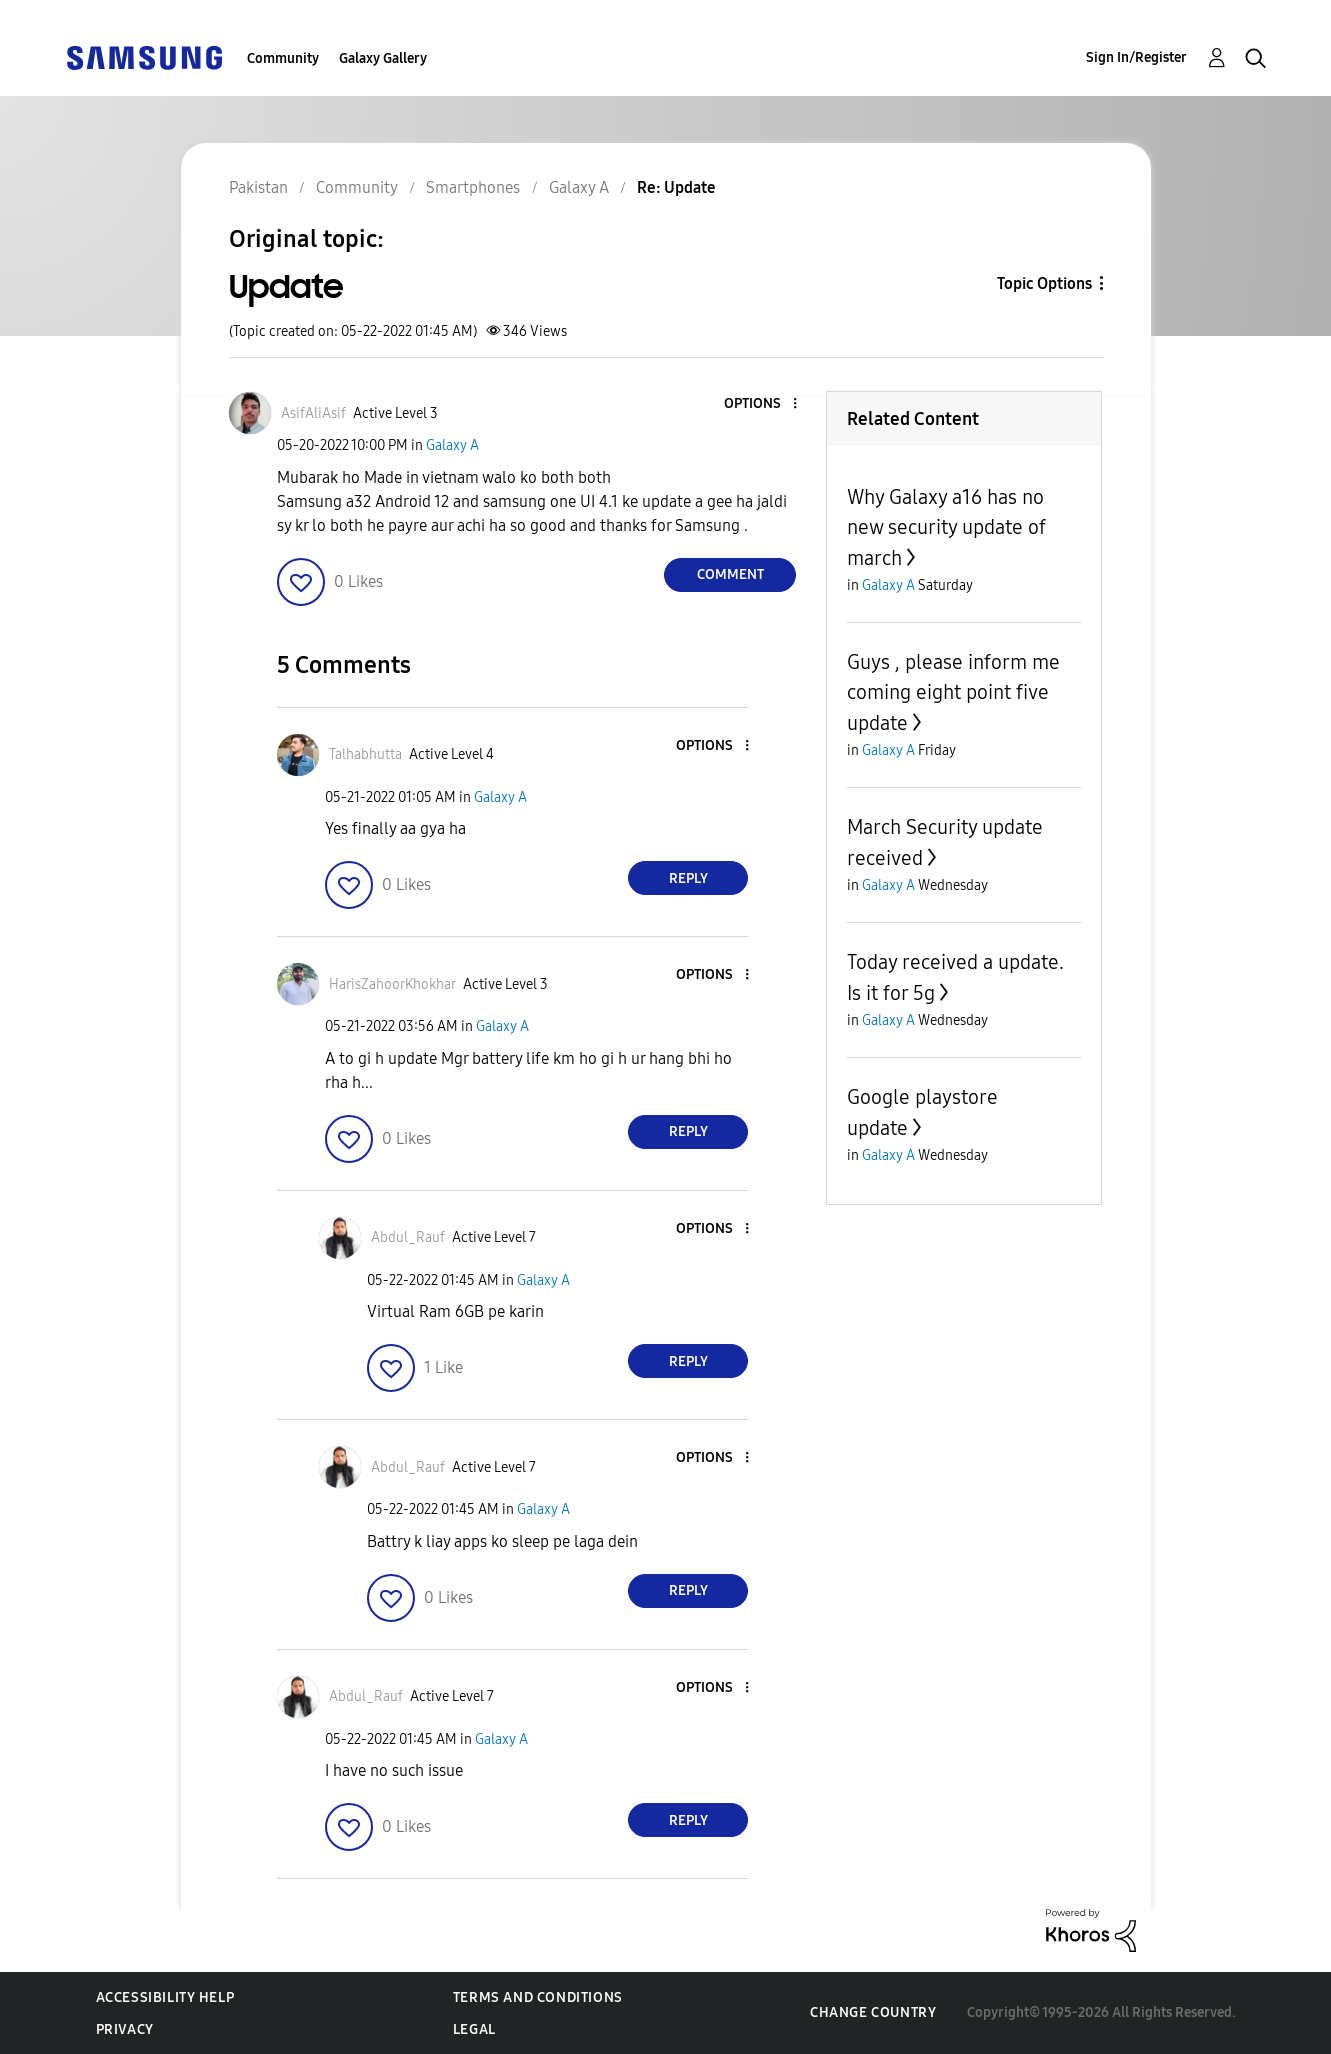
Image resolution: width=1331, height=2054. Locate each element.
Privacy (125, 2029)
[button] (762, 404)
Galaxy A (452, 445)
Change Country (873, 2012)
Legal (474, 2029)
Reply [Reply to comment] (688, 878)
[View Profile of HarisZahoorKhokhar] (392, 984)
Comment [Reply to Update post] (730, 574)
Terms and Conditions (538, 1997)
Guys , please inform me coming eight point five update (953, 692)
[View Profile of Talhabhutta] (365, 754)
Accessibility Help (165, 1997)
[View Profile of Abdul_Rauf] (408, 1237)
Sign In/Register (1136, 57)
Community (283, 58)
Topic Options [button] (1044, 283)
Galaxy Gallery (383, 58)
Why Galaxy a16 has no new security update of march (946, 527)
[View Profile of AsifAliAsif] (313, 413)
